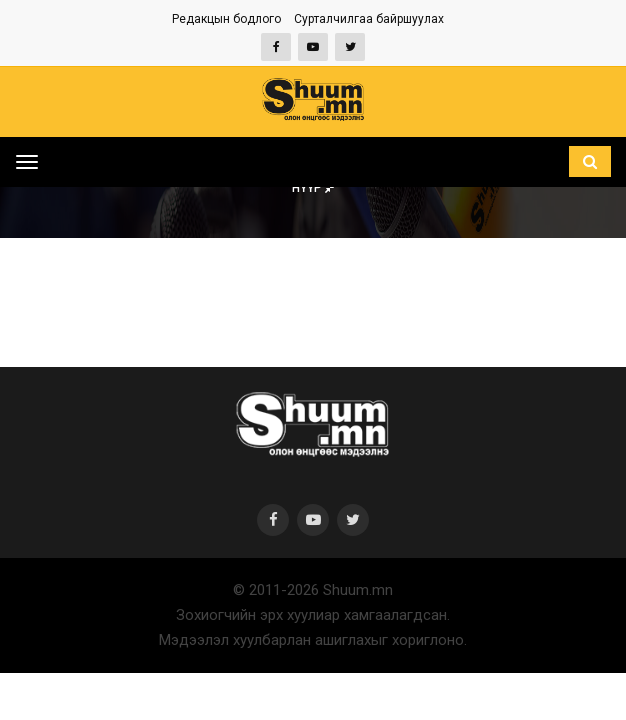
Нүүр (313, 188)
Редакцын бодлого (226, 19)
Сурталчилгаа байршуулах (369, 19)
